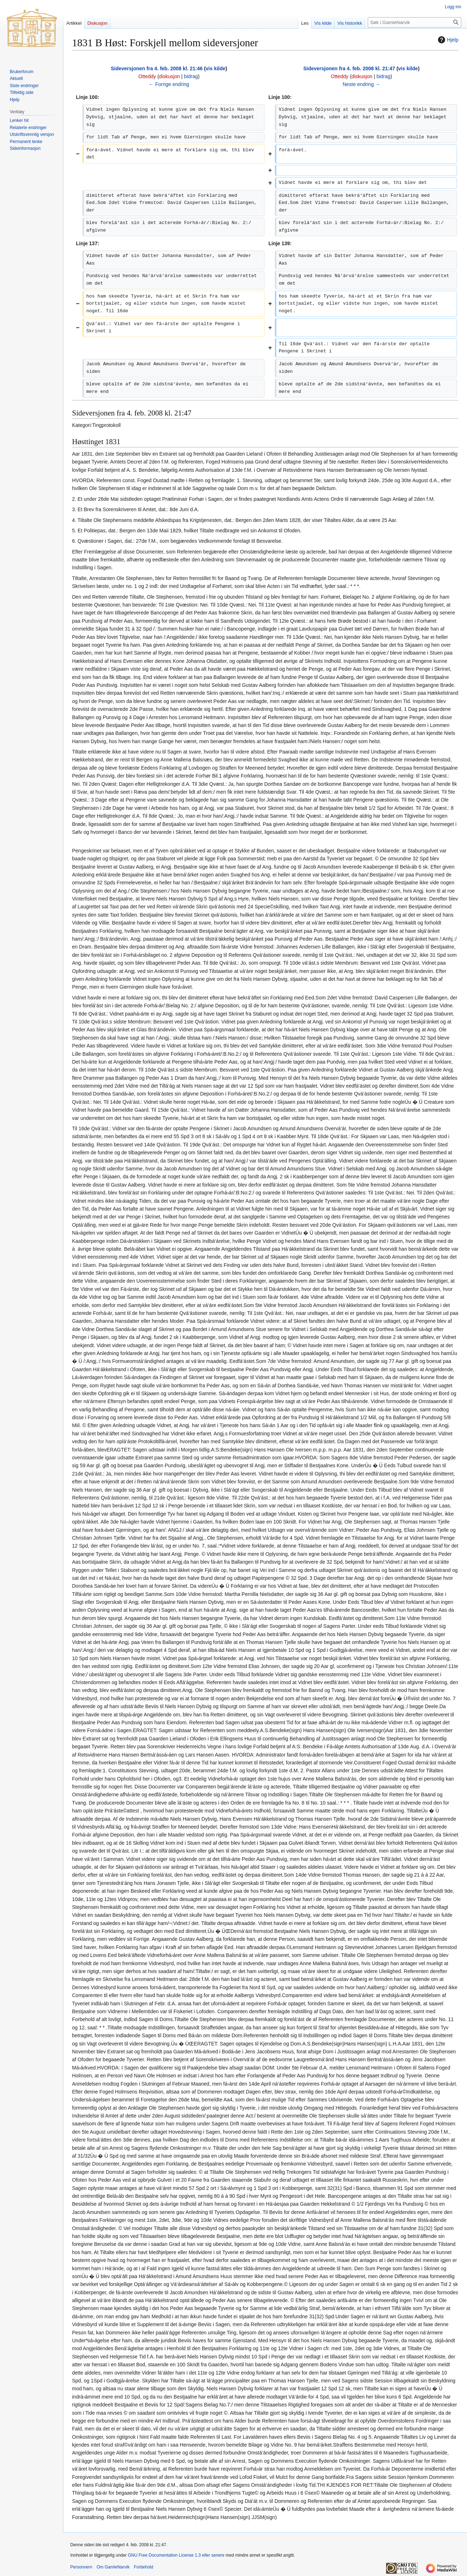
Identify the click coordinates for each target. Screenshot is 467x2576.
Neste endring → (361, 84)
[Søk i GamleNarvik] (414, 22)
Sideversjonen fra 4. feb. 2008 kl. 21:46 (156, 68)
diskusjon (169, 76)
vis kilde (215, 68)
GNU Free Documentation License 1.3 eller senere (176, 2555)
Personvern (81, 2567)
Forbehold (143, 2567)
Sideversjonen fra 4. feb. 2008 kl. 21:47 (349, 68)
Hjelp (447, 39)
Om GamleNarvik (112, 2567)
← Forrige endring (169, 84)
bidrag (191, 76)
